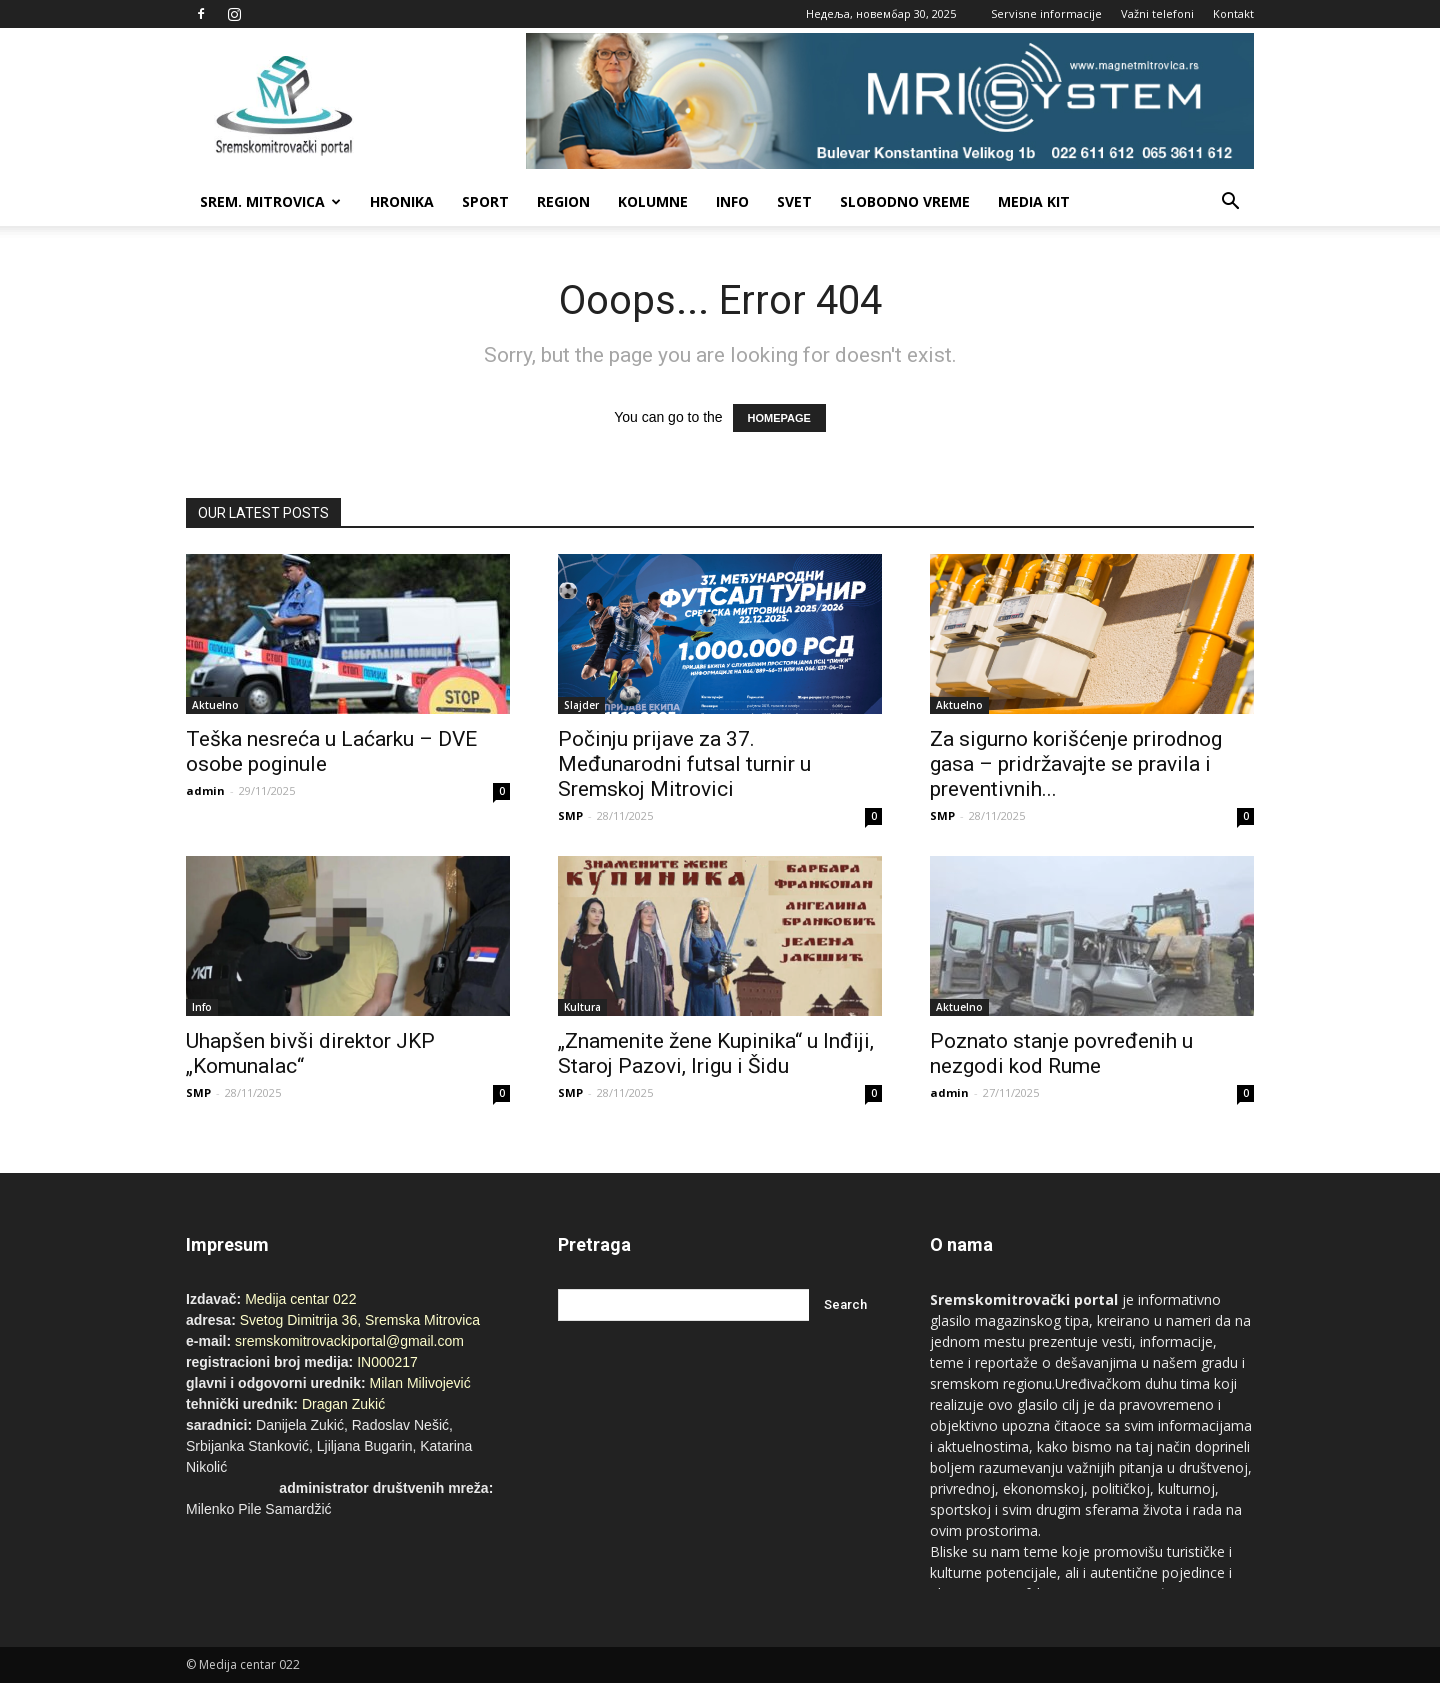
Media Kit (1034, 201)
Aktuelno (215, 705)
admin (205, 790)
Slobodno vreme (905, 201)
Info (732, 201)
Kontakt (1233, 13)
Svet (794, 201)
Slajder (581, 705)
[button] (1230, 202)
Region (563, 201)
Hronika (402, 201)
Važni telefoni (1157, 13)
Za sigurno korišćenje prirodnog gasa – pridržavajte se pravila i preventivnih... (1076, 764)
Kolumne (653, 201)
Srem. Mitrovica (270, 201)
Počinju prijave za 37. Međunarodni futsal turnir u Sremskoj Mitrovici (684, 764)
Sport (485, 201)
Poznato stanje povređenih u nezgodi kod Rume (1061, 1053)
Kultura (582, 1007)
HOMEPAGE (779, 418)
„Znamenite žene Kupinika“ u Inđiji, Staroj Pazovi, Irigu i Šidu (716, 1053)
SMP (570, 815)
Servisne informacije (1046, 13)
